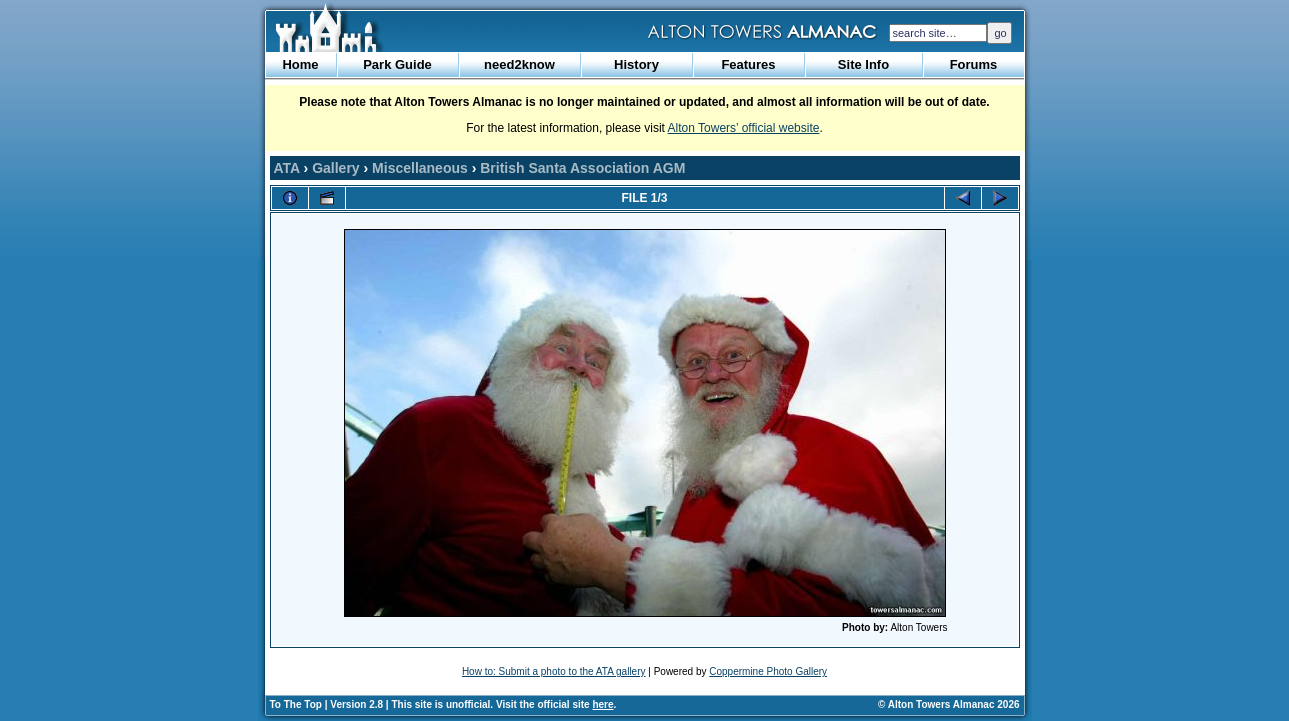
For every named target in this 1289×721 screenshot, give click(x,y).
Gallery (335, 168)
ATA (287, 168)
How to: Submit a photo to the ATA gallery (554, 671)
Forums (974, 64)
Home (300, 64)
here (602, 704)
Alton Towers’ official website (744, 128)
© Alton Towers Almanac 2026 (948, 704)
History (636, 64)
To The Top (296, 704)
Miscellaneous (420, 168)
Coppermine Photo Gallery (768, 671)
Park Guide (397, 64)
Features (748, 64)
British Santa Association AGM (582, 168)
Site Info (863, 64)
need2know (519, 64)
